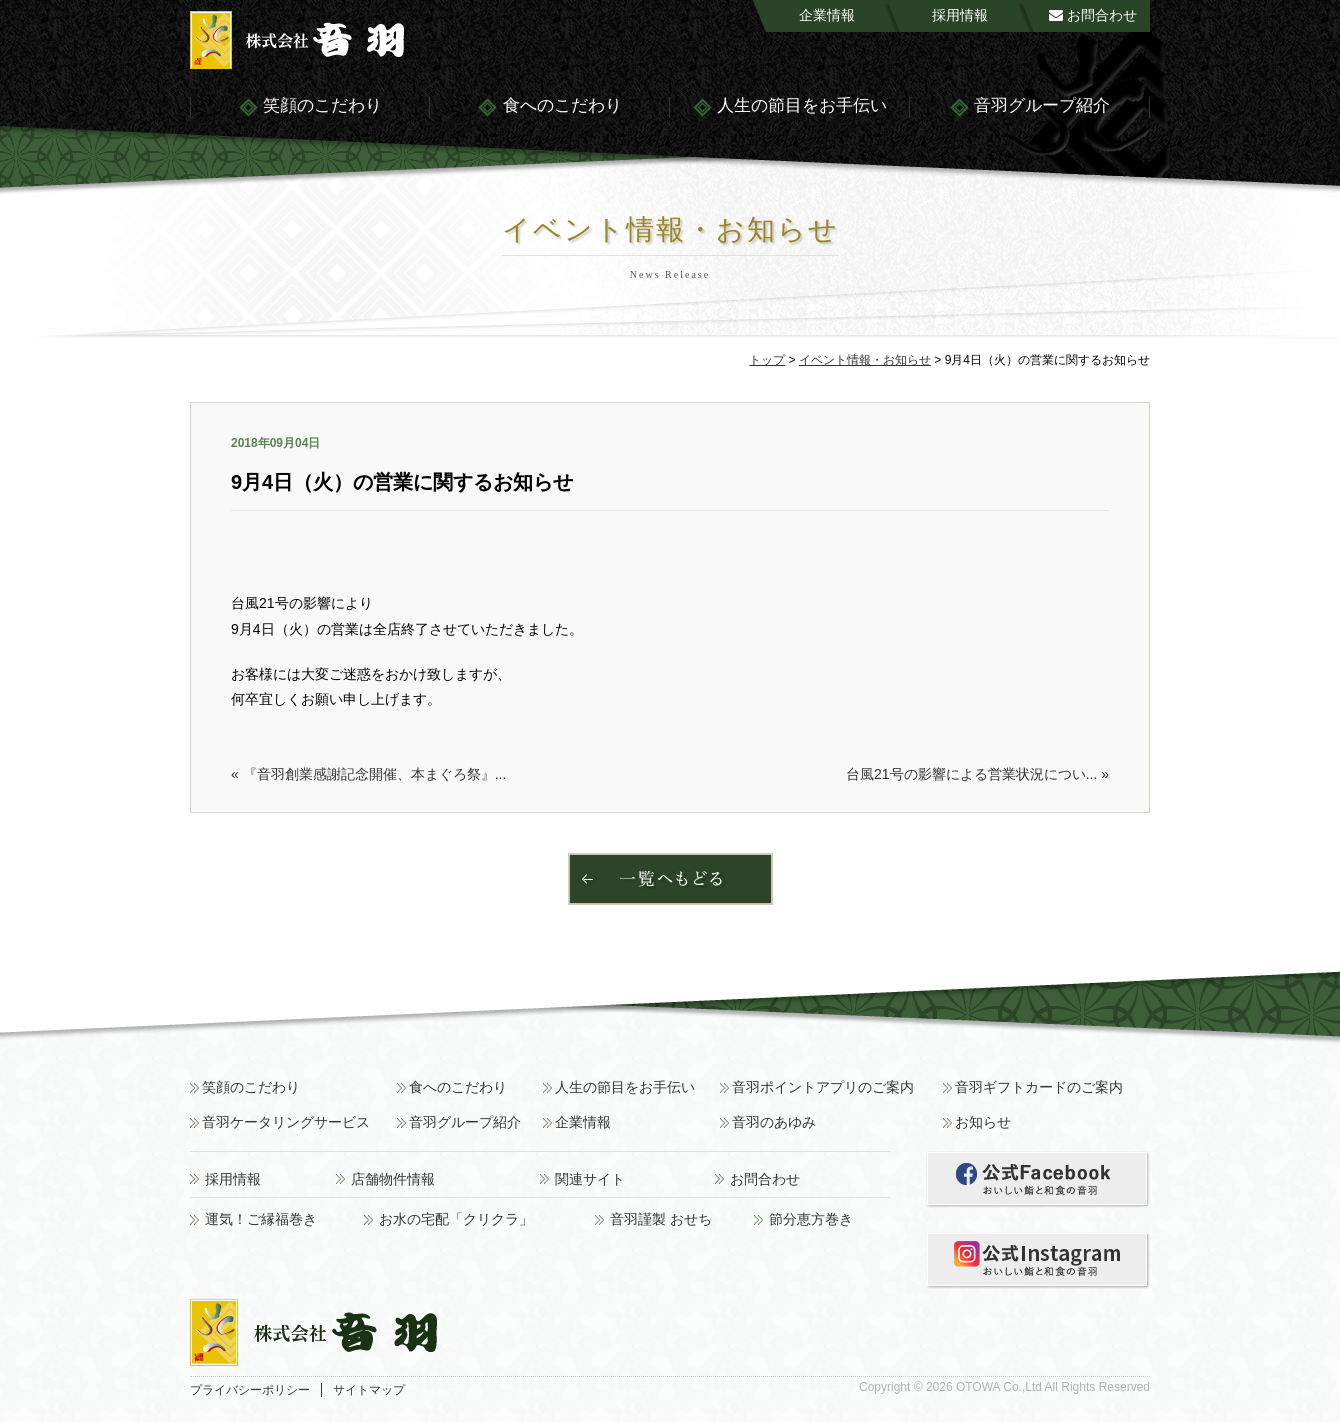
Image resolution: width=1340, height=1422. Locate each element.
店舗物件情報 (393, 1179)
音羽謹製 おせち (661, 1219)
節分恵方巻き (811, 1219)
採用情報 (960, 15)
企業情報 (827, 15)
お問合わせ (1093, 15)
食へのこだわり (549, 107)
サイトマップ (369, 1390)
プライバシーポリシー (250, 1390)
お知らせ (983, 1122)
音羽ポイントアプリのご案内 (823, 1087)
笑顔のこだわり (310, 107)
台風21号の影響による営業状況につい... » (977, 774)
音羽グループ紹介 (1029, 107)
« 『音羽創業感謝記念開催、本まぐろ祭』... (368, 774)
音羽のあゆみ (774, 1122)
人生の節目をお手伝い (789, 107)
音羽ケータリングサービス (286, 1122)
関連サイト (590, 1179)
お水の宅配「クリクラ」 (456, 1219)
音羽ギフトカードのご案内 (1039, 1087)
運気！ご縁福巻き (261, 1219)
